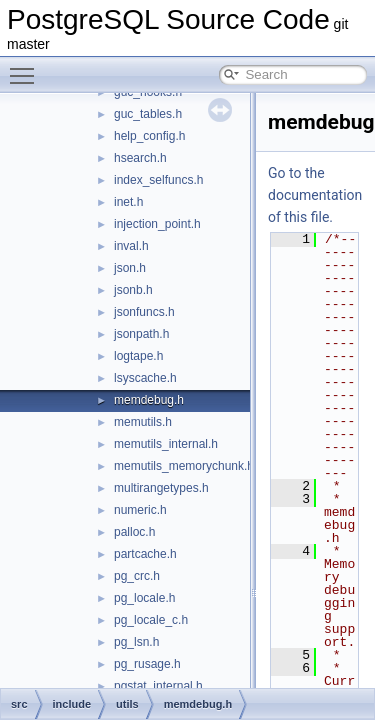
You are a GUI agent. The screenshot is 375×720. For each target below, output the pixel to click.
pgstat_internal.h (158, 686)
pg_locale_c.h (151, 620)
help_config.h (149, 136)
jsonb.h (133, 290)
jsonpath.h (141, 334)
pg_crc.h (137, 576)
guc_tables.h (148, 114)
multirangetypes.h (161, 488)
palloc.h (134, 532)
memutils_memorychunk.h (184, 466)
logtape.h (138, 356)
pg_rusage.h (147, 664)
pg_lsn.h (136, 642)
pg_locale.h (144, 598)
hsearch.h (140, 158)
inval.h (131, 246)
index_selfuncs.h (158, 180)
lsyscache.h (145, 378)
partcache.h (145, 554)
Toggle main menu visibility (27, 67)
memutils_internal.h (166, 444)
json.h (130, 268)
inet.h (128, 202)
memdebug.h (149, 400)
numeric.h (140, 510)
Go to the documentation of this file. (315, 195)
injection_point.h (157, 224)
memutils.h (143, 422)
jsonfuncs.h (144, 312)
